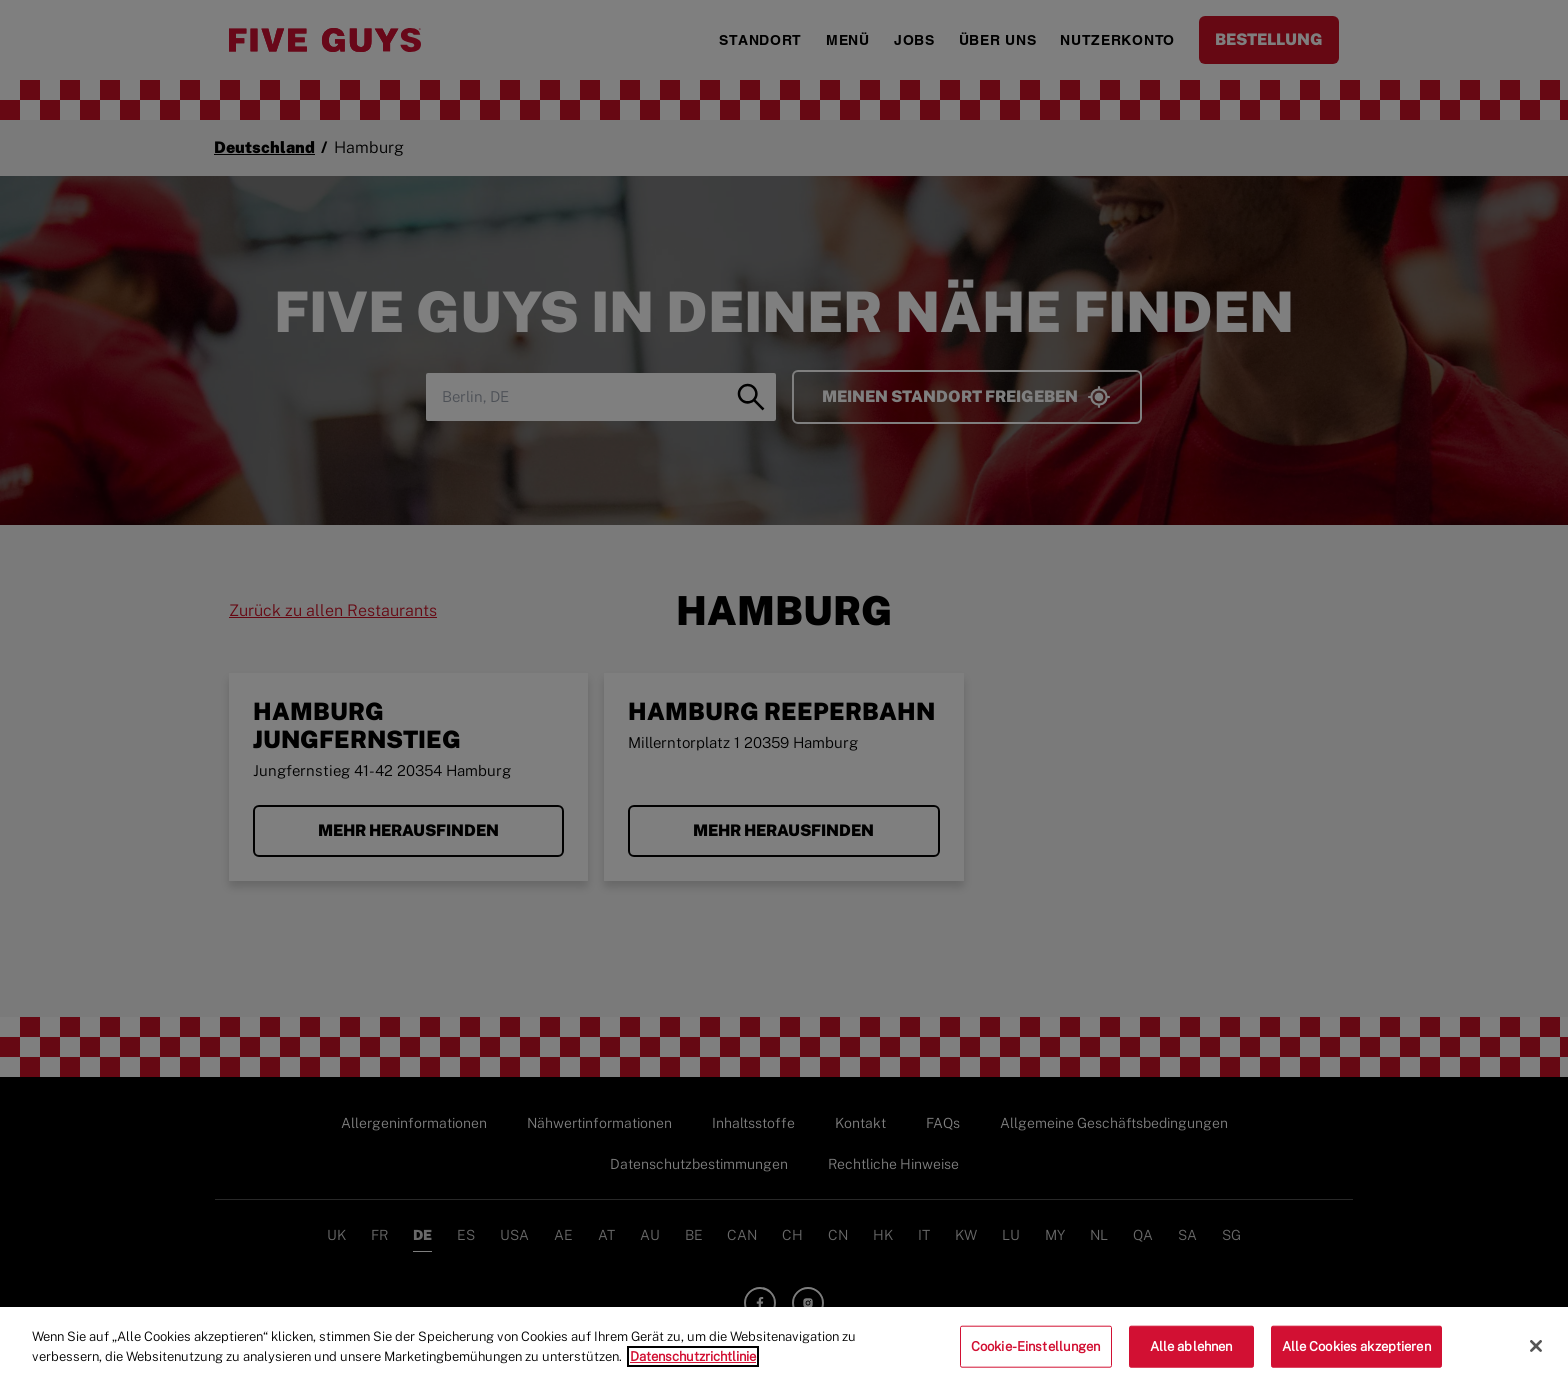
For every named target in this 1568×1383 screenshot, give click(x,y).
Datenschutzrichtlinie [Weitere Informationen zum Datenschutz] (693, 1362)
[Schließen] (1536, 1353)
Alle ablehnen (1191, 1353)
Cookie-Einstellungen (1036, 1353)
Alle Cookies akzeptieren (1356, 1353)
